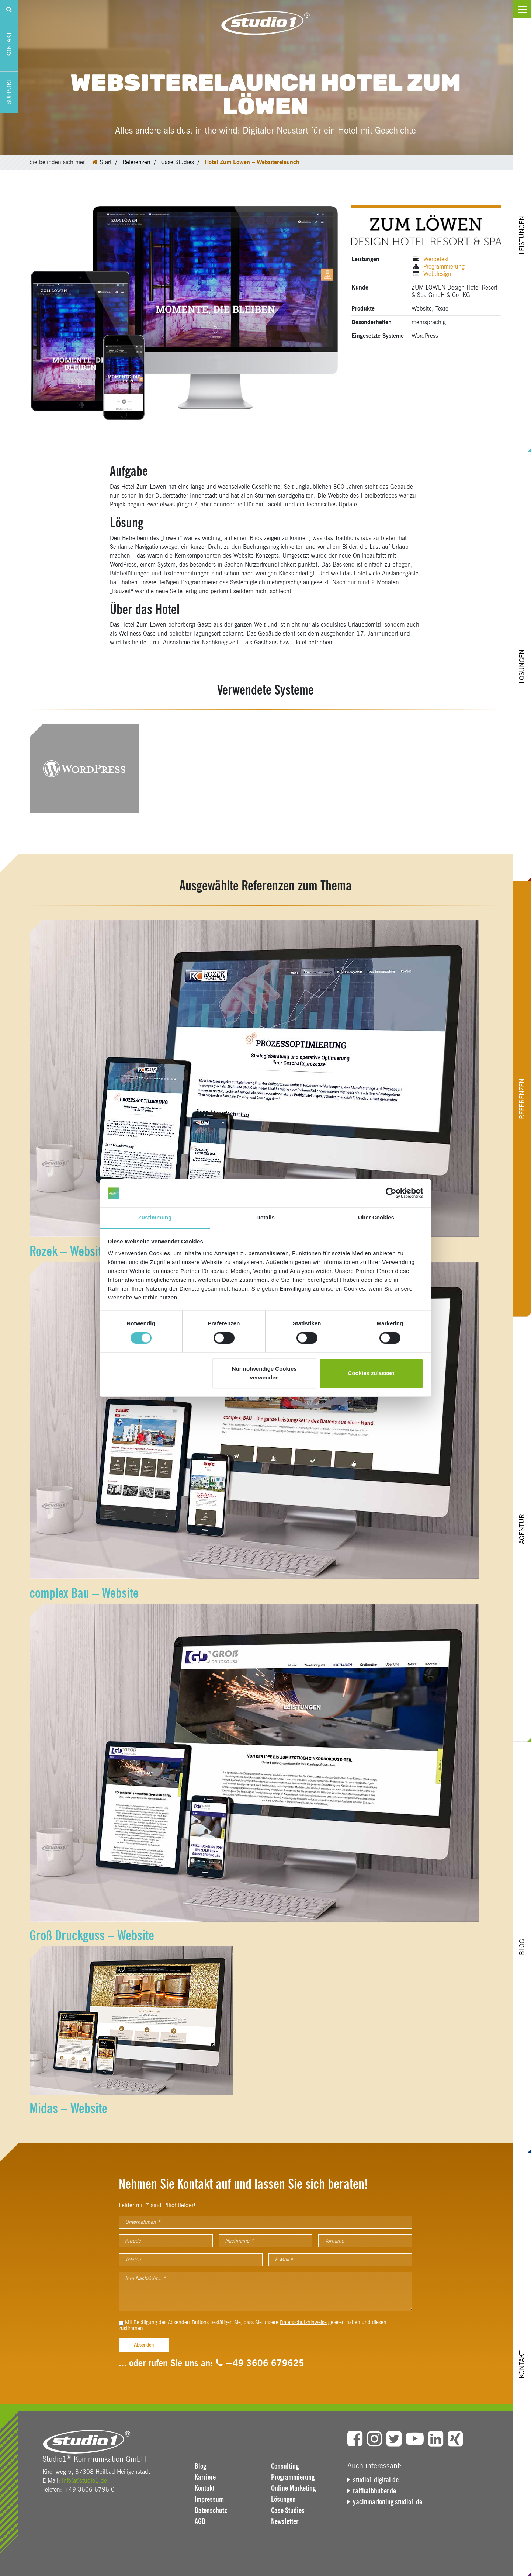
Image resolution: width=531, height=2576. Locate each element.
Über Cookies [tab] (376, 1217)
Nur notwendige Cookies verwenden (264, 1373)
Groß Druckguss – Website (92, 1935)
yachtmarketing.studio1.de (387, 2501)
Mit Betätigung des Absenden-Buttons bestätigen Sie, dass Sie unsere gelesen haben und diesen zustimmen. (252, 2325)
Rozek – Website (68, 1251)
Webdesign (437, 273)
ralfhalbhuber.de (374, 2490)
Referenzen (136, 162)
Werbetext (436, 259)
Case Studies (177, 162)
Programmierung (444, 266)
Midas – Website (68, 2108)
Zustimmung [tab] (155, 1217)
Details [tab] (265, 1217)
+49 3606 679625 (260, 2363)
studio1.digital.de (376, 2479)
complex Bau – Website (84, 1593)
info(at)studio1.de (84, 2480)
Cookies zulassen (371, 1373)
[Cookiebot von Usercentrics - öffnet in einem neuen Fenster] (391, 1193)
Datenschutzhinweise (303, 2322)
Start (106, 162)
